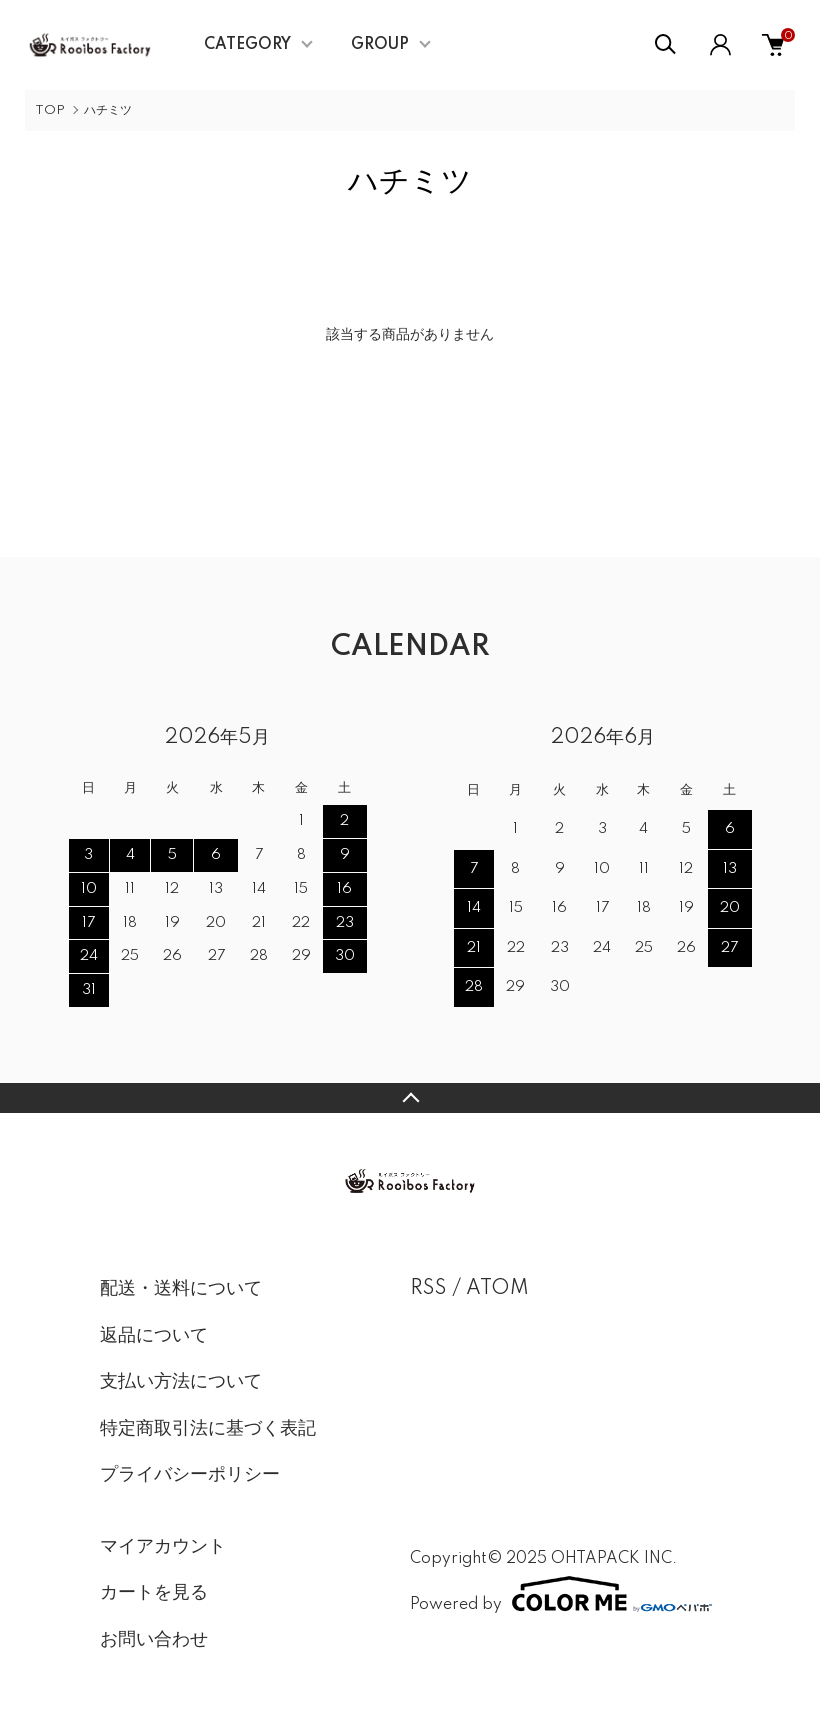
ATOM (497, 1289)
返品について (154, 1336)
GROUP (380, 45)
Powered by (561, 1594)
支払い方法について (181, 1382)
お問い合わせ (154, 1640)
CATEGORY (247, 45)
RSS (428, 1289)
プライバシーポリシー (190, 1475)
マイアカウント (163, 1547)
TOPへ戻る (410, 1098)
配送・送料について (181, 1289)
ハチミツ (108, 110)
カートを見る (154, 1593)
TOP (50, 110)
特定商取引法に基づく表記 (208, 1429)
